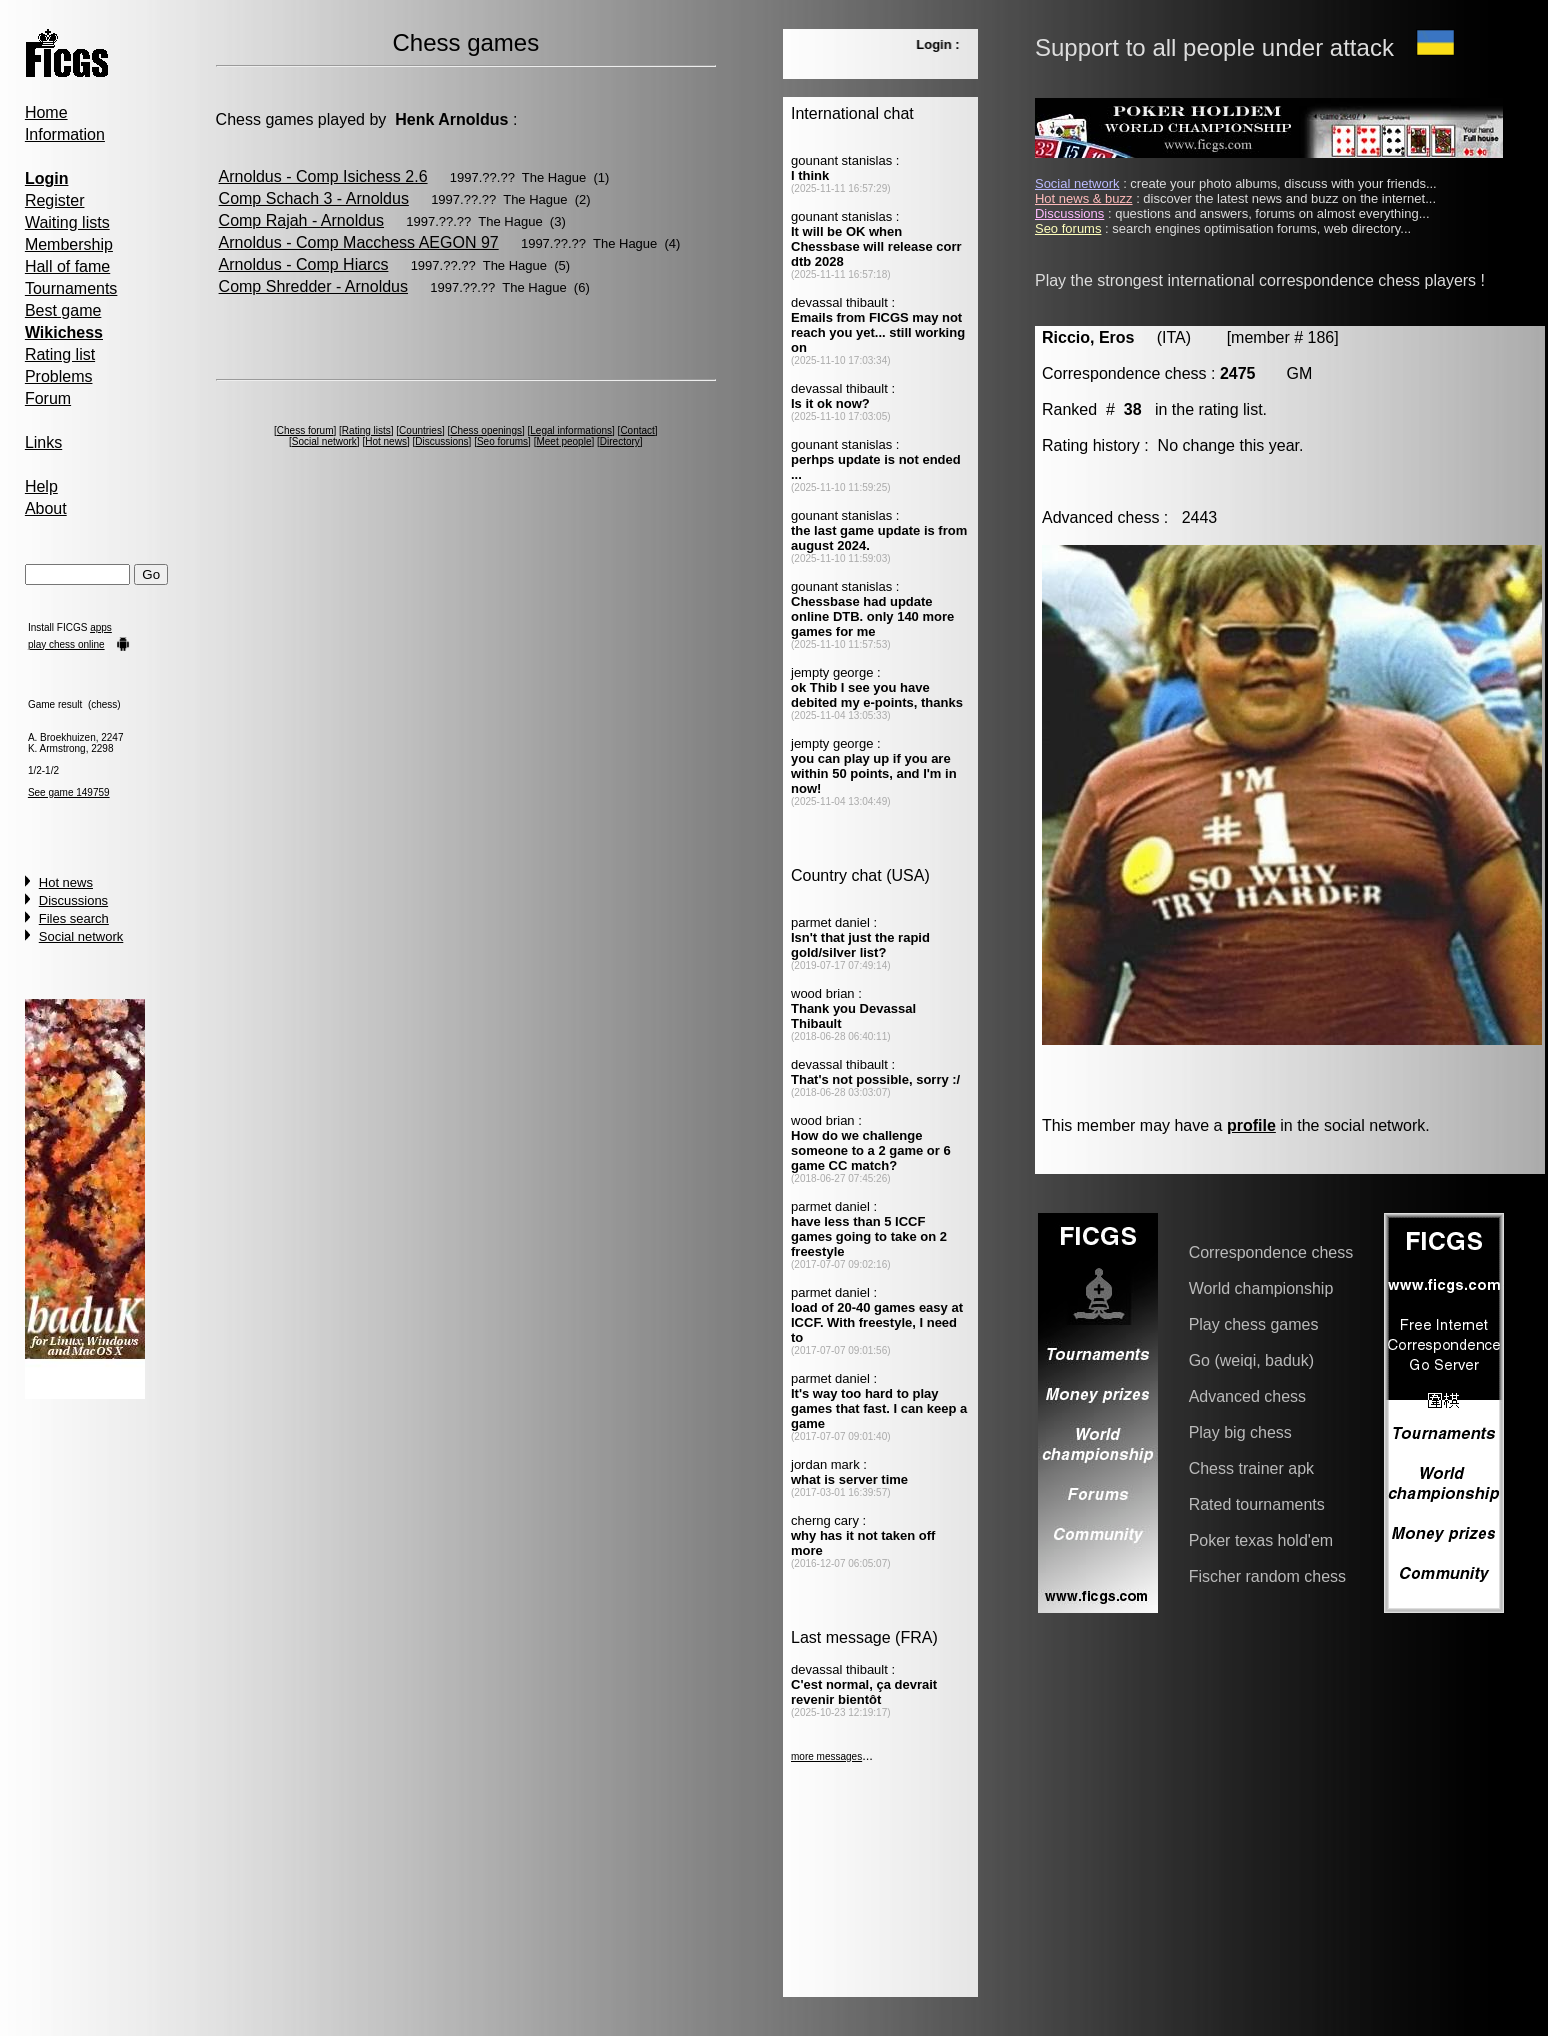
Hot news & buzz (1084, 198)
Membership (69, 244)
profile (1251, 1125)
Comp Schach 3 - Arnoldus (314, 198)
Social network (81, 936)
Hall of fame (67, 266)
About (46, 508)
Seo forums (502, 441)
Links (43, 442)
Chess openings (486, 430)
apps (101, 627)
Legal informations (571, 430)
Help (41, 486)
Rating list (60, 354)
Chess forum (305, 430)
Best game (63, 310)
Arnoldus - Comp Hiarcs (304, 264)
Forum (48, 398)
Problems (59, 376)
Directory (620, 441)
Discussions (73, 900)
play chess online (66, 644)
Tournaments (71, 288)
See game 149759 (69, 792)
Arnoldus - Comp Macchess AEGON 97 (359, 242)
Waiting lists (67, 222)
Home (46, 112)
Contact (637, 430)
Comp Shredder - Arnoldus (313, 286)
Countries (420, 430)
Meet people (563, 441)
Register (55, 200)
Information (65, 134)
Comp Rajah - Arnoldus (301, 220)
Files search (74, 918)
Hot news (66, 882)
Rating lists (366, 430)
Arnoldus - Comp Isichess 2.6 (323, 176)
